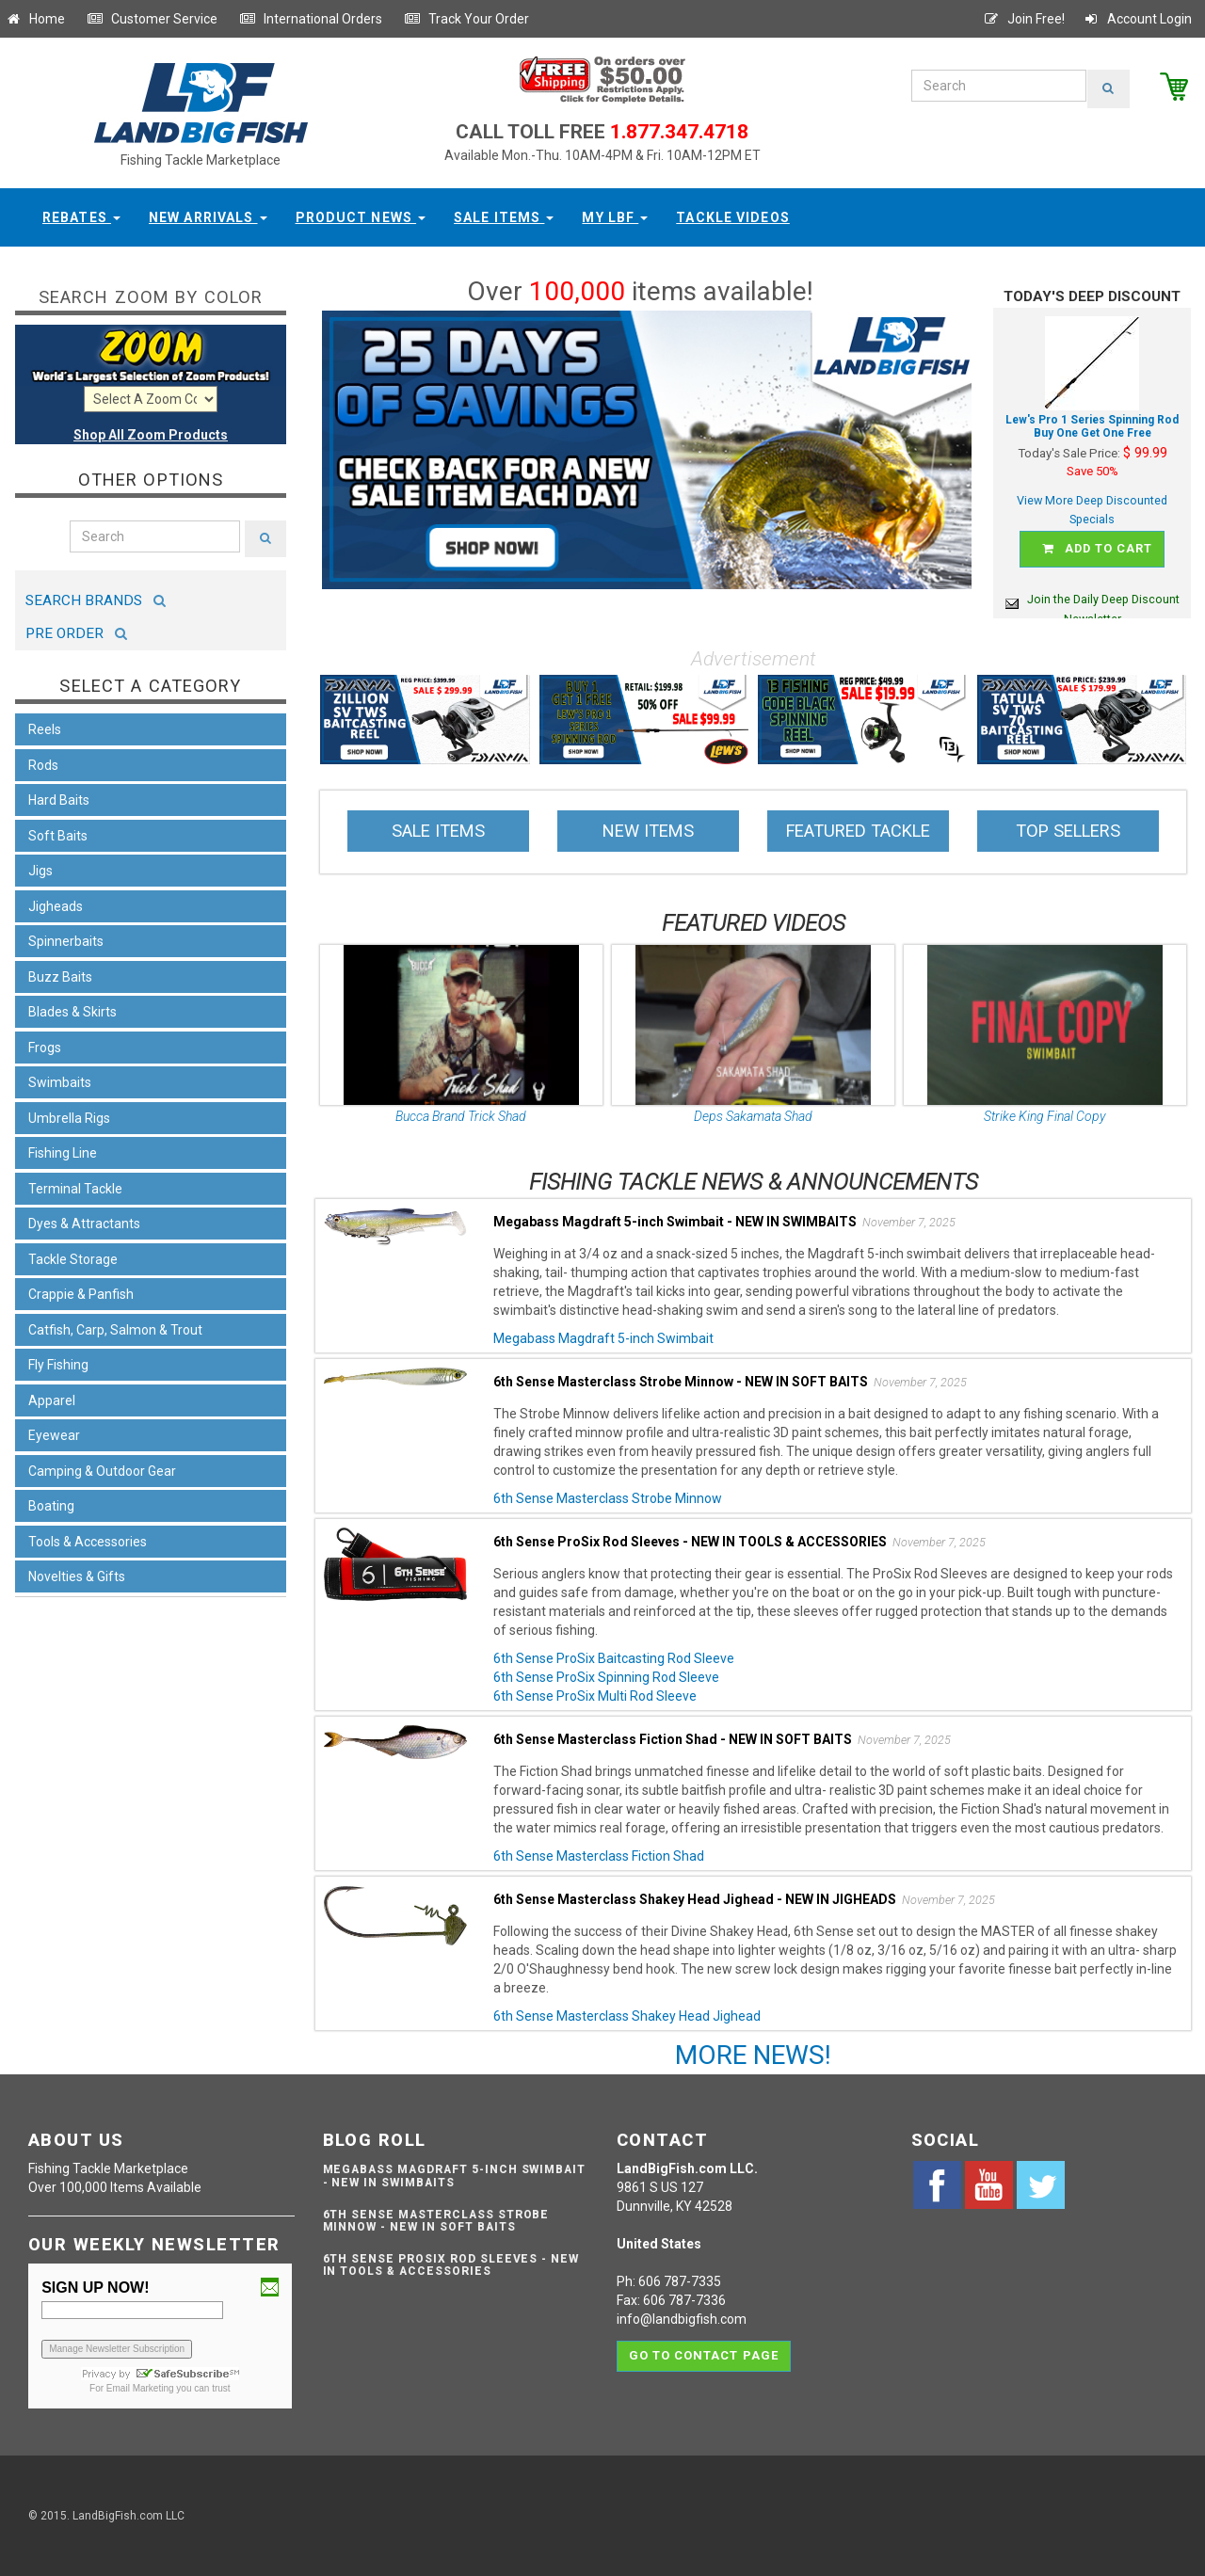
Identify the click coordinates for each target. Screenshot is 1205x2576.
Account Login (1137, 18)
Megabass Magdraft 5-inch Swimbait (603, 1338)
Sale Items (504, 217)
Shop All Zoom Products (150, 434)
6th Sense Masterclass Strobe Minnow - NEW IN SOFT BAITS (436, 2220)
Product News (361, 217)
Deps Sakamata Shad (753, 1116)
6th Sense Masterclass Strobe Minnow (607, 1498)
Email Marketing (140, 2388)
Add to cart (1094, 546)
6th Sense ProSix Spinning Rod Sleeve (606, 1677)
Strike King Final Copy (1044, 1116)
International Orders (310, 18)
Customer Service (152, 18)
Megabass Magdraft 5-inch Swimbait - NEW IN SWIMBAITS (454, 2175)
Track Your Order (466, 18)
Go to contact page (704, 2352)
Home (35, 18)
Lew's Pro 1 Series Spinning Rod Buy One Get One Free (1092, 426)
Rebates (81, 217)
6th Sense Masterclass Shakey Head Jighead (627, 2016)
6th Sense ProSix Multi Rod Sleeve (595, 1696)
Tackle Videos (733, 217)
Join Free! (1024, 18)
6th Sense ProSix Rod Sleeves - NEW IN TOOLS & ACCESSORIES (451, 2265)
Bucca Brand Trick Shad (460, 1116)
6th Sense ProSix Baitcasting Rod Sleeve (613, 1658)
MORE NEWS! (753, 2055)
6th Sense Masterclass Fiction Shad (598, 1856)
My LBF (615, 217)
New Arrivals (208, 217)
